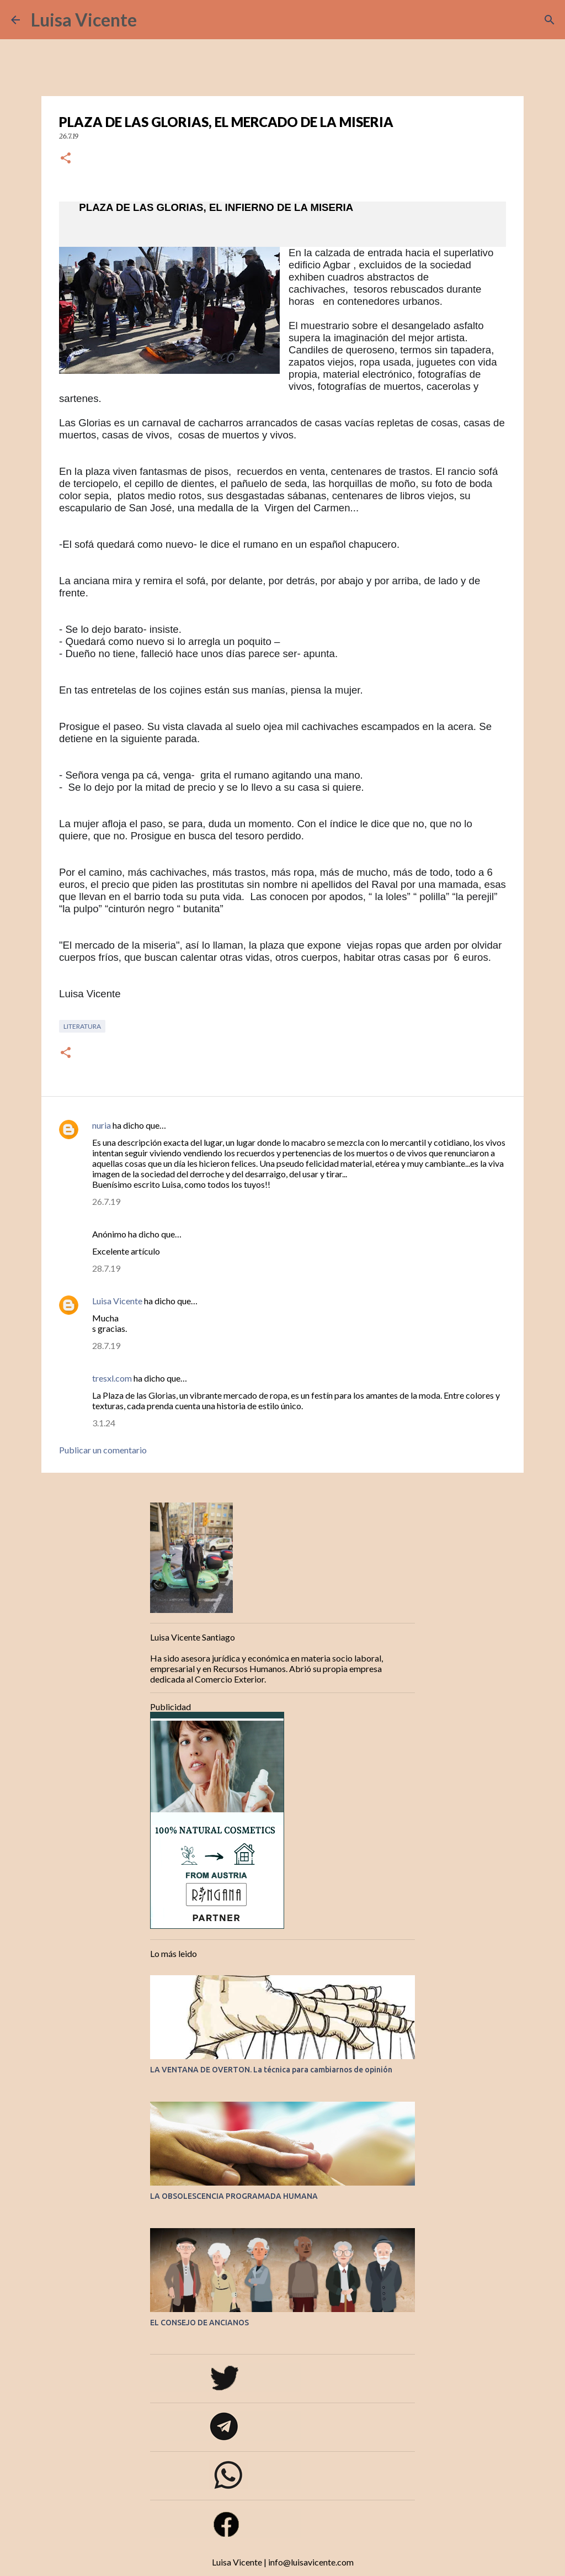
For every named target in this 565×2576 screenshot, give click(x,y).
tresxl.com (112, 1378)
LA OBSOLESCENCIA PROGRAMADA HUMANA (234, 2196)
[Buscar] (152, 20)
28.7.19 (106, 1268)
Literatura (82, 1026)
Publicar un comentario (103, 1450)
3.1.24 (103, 1422)
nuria (101, 1125)
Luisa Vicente (84, 19)
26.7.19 (106, 1201)
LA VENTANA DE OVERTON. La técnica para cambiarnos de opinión (271, 2069)
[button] (65, 158)
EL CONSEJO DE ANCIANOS (199, 2322)
